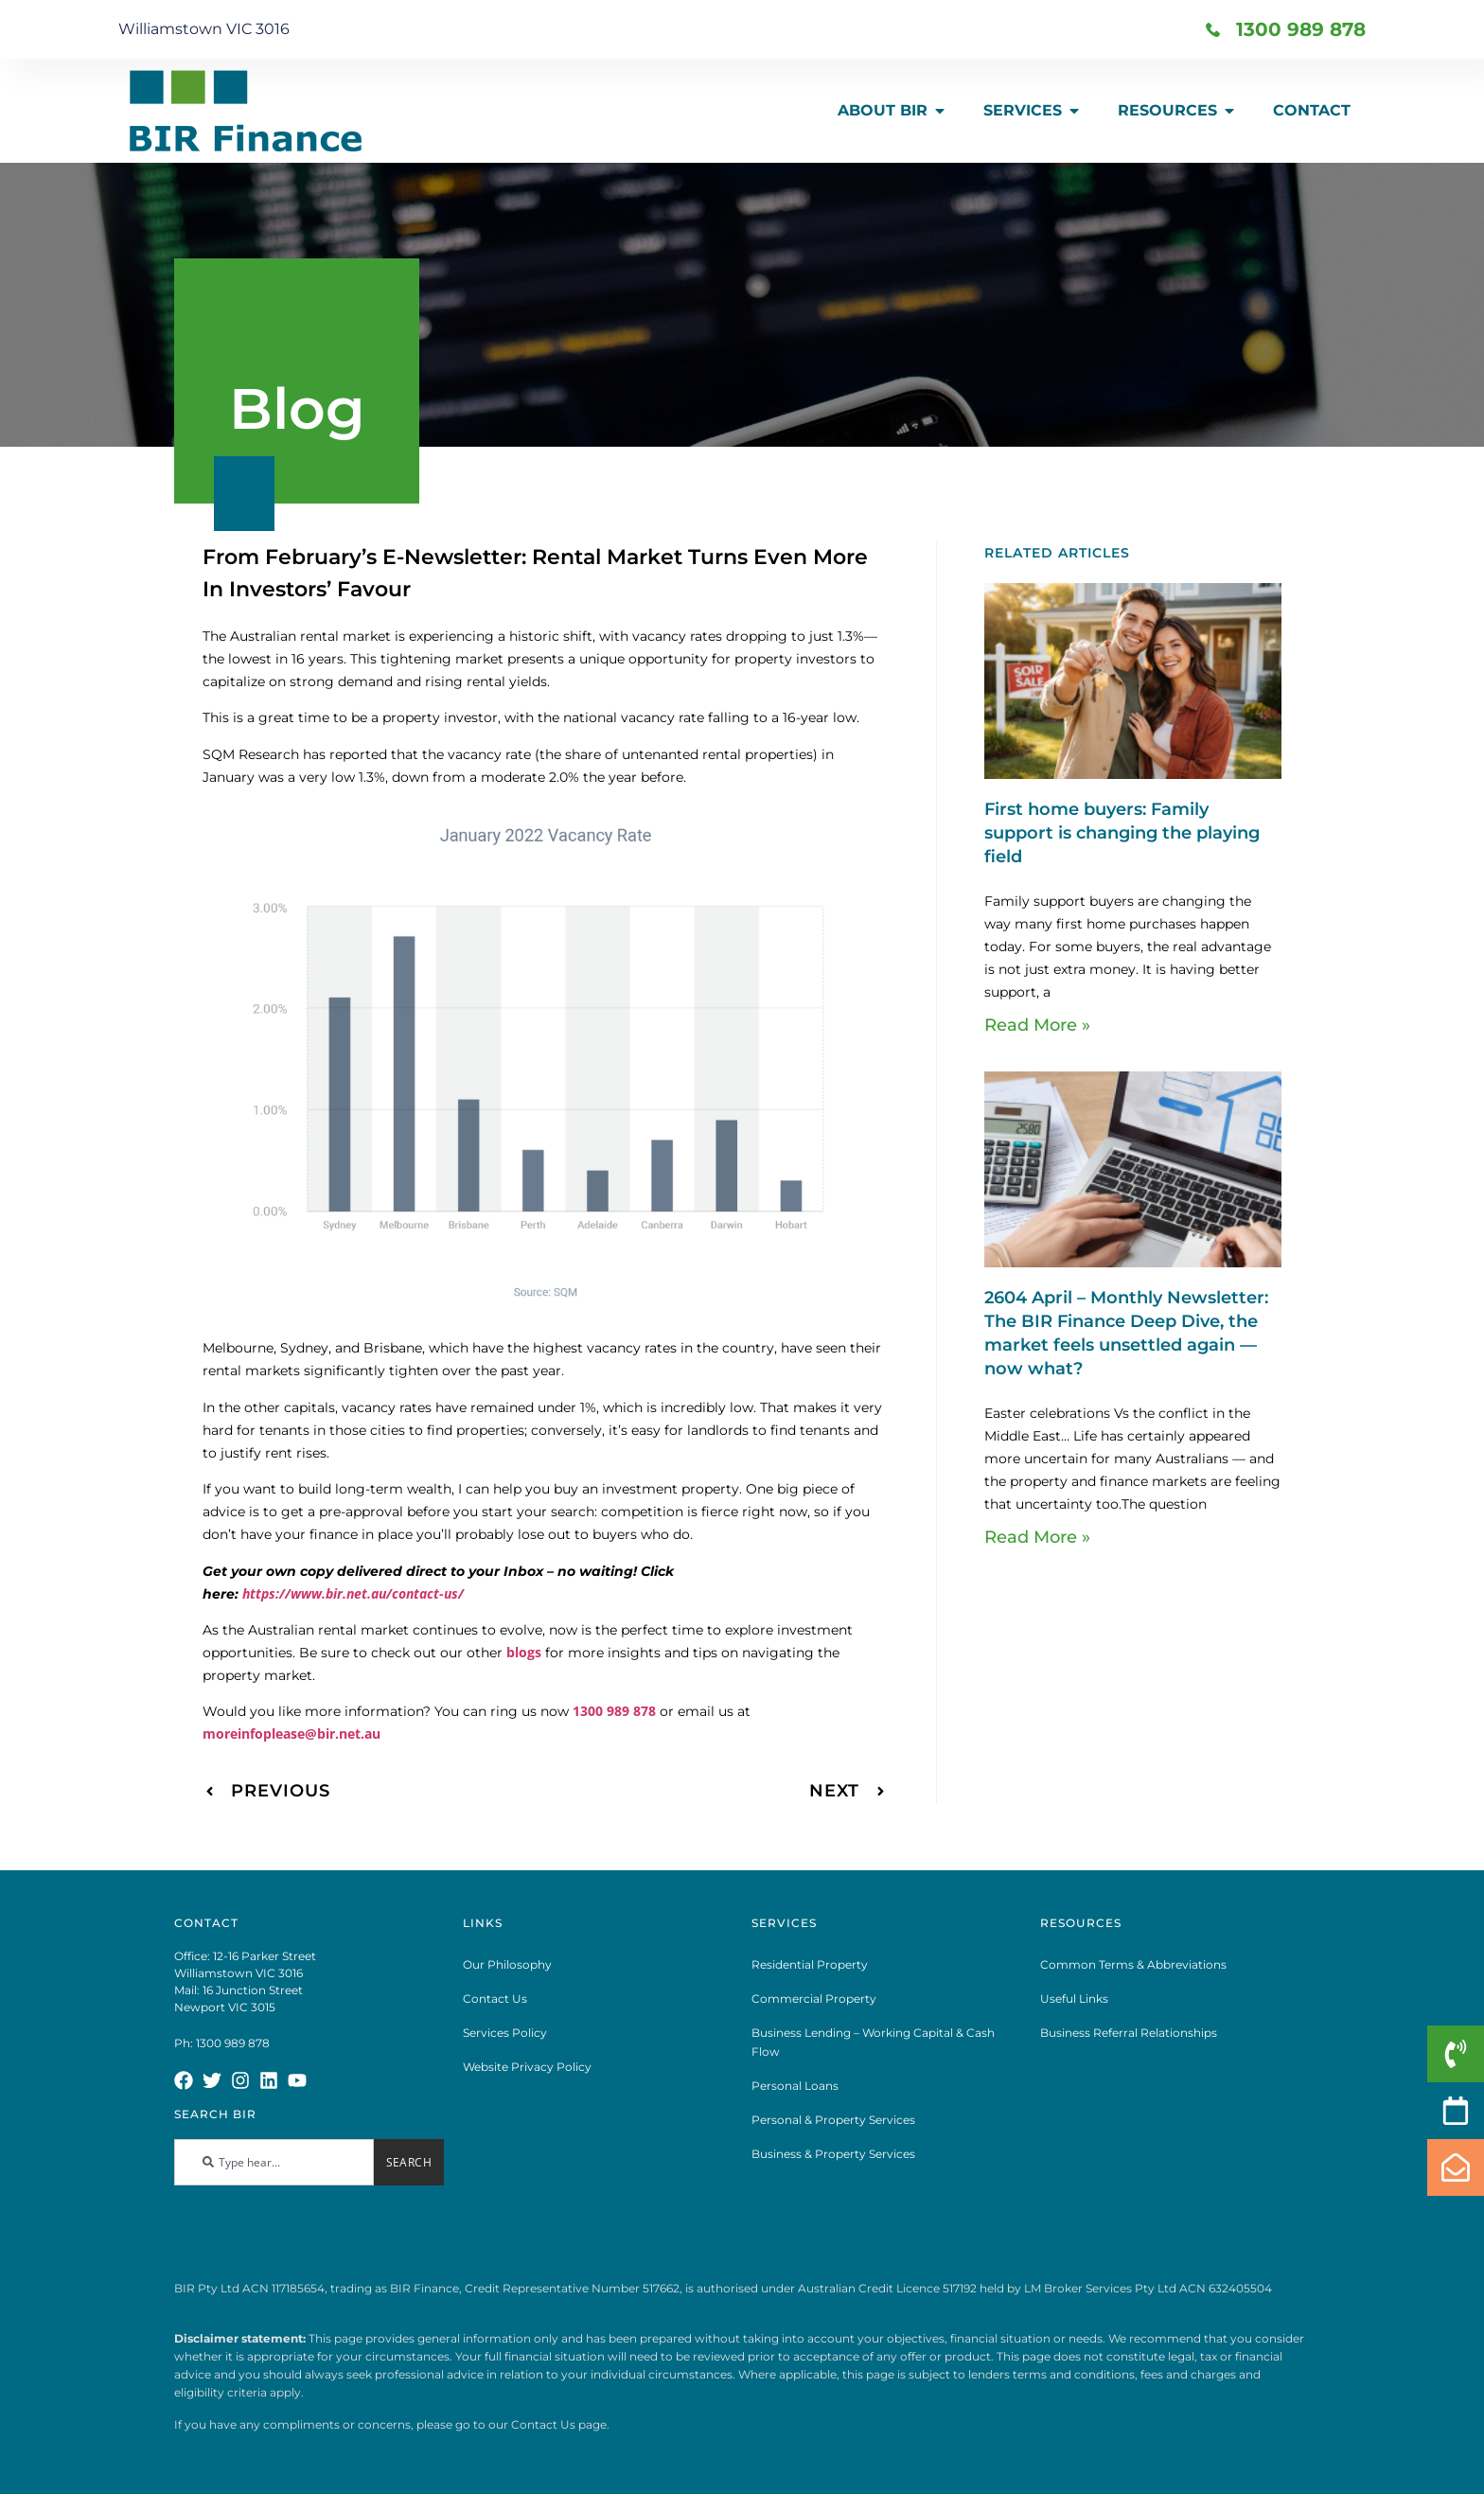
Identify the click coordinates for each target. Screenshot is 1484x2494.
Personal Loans (795, 2085)
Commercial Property (813, 1998)
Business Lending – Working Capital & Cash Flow (873, 2042)
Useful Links (1074, 1998)
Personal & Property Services (833, 2120)
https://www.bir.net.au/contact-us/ (353, 1593)
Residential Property (809, 1964)
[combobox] (274, 2162)
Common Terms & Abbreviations (1133, 1964)
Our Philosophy (507, 1964)
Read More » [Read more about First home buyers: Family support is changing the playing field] (1037, 1025)
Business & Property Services (833, 2154)
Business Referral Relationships (1128, 2032)
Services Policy (505, 2032)
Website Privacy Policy (527, 2067)
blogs (523, 1652)
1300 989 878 (614, 1711)
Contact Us (495, 1998)
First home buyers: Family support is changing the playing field (1122, 833)
